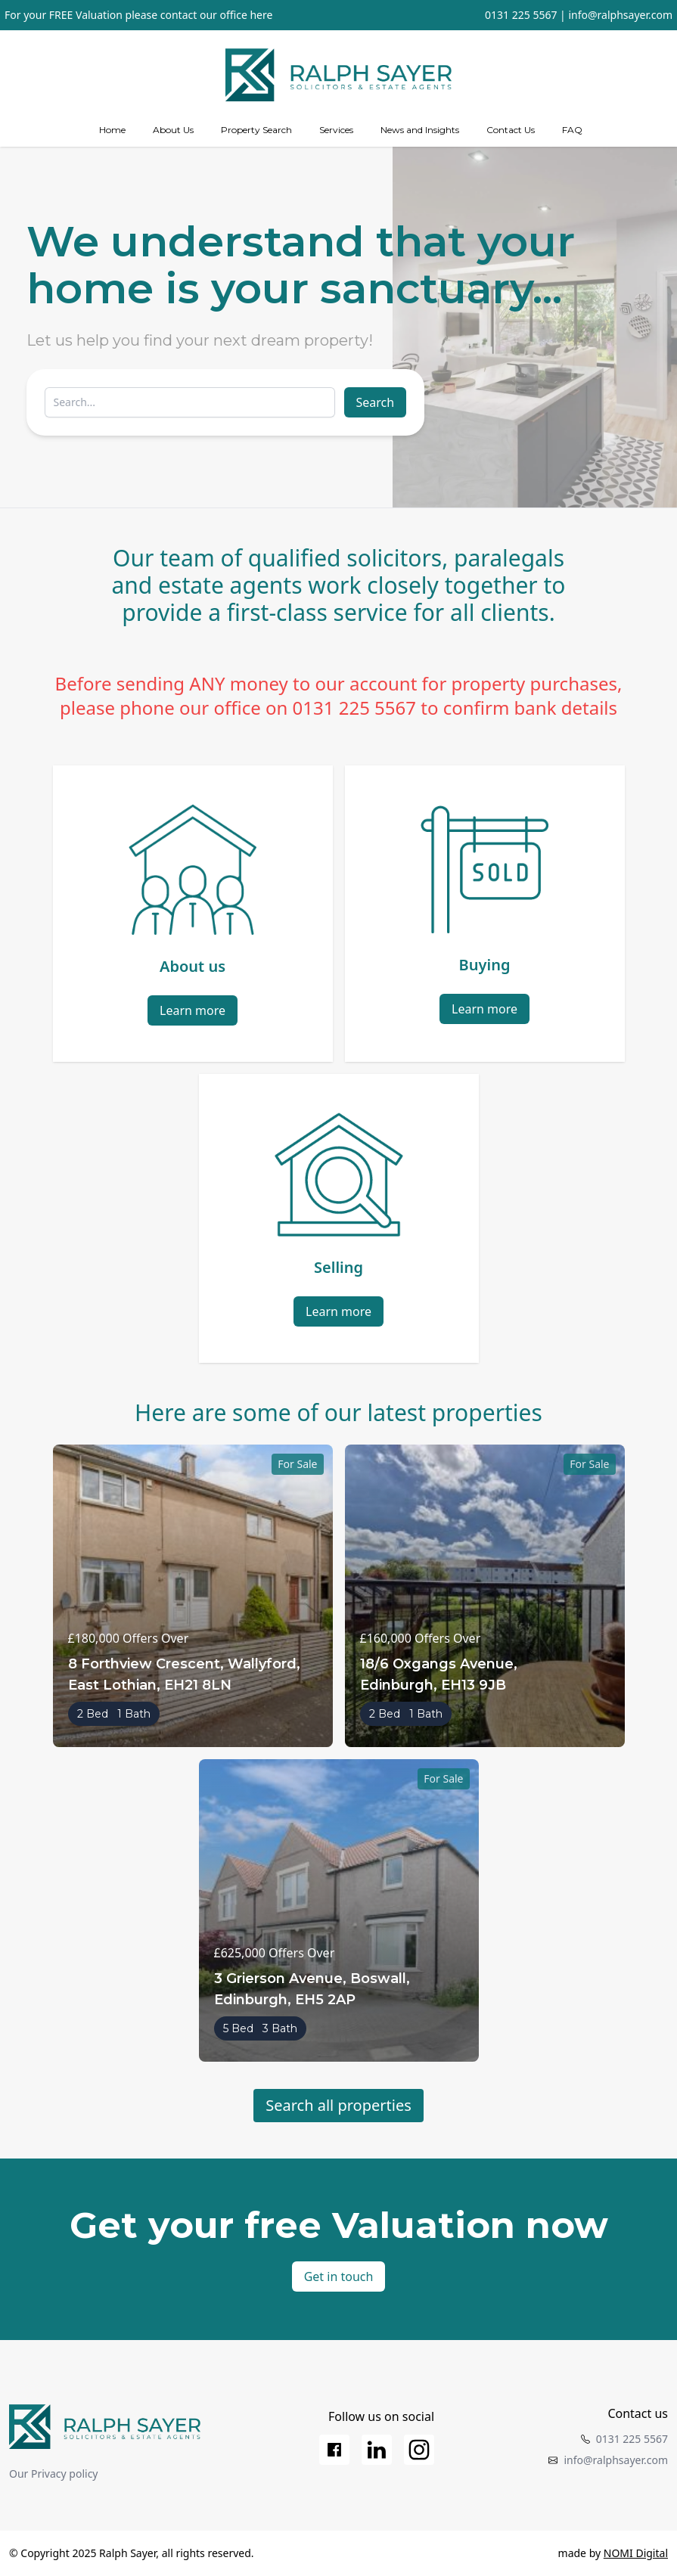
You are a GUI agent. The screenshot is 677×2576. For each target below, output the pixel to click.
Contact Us (510, 129)
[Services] (336, 130)
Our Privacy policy (53, 2473)
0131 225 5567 (521, 15)
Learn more (192, 1010)
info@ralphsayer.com (620, 15)
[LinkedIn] (377, 2450)
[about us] (173, 130)
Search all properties (338, 2105)
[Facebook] (334, 2450)
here (261, 15)
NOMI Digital (636, 2553)
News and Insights (419, 129)
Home (112, 129)
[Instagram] (419, 2450)
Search (375, 402)
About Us (173, 129)
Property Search (256, 129)
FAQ (572, 129)
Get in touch (339, 2276)
